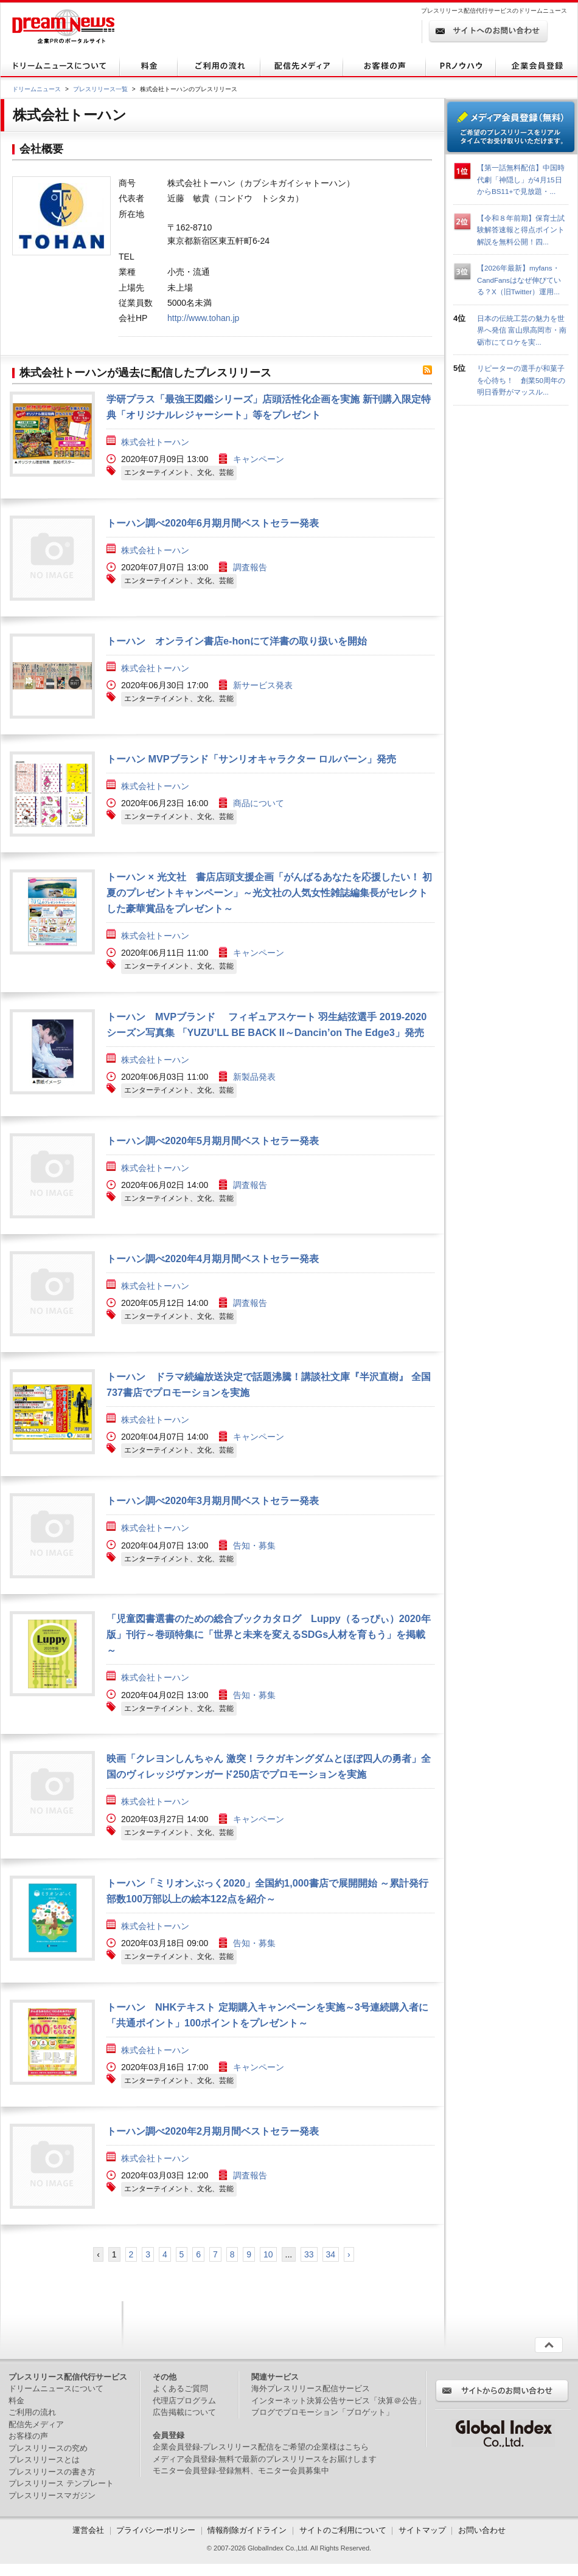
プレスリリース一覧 (100, 89)
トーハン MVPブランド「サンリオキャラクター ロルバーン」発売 (251, 758)
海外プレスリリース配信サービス (310, 2388)
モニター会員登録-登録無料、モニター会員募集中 (241, 2470)
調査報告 (250, 567)
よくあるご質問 (180, 2388)
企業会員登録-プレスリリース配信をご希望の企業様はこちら (261, 2446)
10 (268, 2254)
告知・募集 (254, 1545)
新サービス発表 (263, 685)
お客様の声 (28, 2435)
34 (331, 2254)
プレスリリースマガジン (52, 2495)
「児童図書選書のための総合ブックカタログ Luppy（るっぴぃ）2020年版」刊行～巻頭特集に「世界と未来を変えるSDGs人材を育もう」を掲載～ (268, 1634)
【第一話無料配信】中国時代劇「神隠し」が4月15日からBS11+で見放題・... (521, 179)
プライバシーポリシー (155, 2530)
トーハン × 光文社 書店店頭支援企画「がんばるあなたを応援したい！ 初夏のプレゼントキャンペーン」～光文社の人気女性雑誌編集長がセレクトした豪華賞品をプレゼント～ (269, 892)
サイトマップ (422, 2530)
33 (309, 2254)
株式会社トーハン (155, 442)
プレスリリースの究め (48, 2448)
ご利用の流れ (32, 2412)
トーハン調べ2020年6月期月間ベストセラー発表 (212, 522)
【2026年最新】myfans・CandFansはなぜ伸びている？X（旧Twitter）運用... (519, 279)
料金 (16, 2400)
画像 (52, 434)
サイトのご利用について (342, 2530)
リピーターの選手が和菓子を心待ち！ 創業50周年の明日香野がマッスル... (521, 380)
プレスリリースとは (44, 2459)
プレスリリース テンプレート (61, 2483)
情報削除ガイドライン (247, 2530)
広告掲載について (184, 2412)
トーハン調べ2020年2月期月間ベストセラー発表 (212, 2130)
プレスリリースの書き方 (52, 2471)
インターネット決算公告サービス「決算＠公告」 (338, 2400)
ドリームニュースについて (56, 2388)
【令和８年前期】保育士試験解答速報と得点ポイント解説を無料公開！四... (521, 230)
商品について (258, 803)
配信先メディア (36, 2424)
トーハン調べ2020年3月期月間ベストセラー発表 (212, 1500)
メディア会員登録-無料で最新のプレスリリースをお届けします (265, 2459)
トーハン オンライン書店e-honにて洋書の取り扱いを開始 (236, 640)
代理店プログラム (184, 2400)
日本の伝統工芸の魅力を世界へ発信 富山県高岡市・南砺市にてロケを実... (521, 330)
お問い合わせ (482, 2530)
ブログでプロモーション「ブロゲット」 (322, 2412)
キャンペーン (258, 459)
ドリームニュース (36, 89)
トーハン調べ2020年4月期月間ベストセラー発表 (212, 1258)
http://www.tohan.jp (203, 318)
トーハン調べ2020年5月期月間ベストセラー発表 (212, 1140)
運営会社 (89, 2530)
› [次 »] (348, 2254)
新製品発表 (254, 1077)
